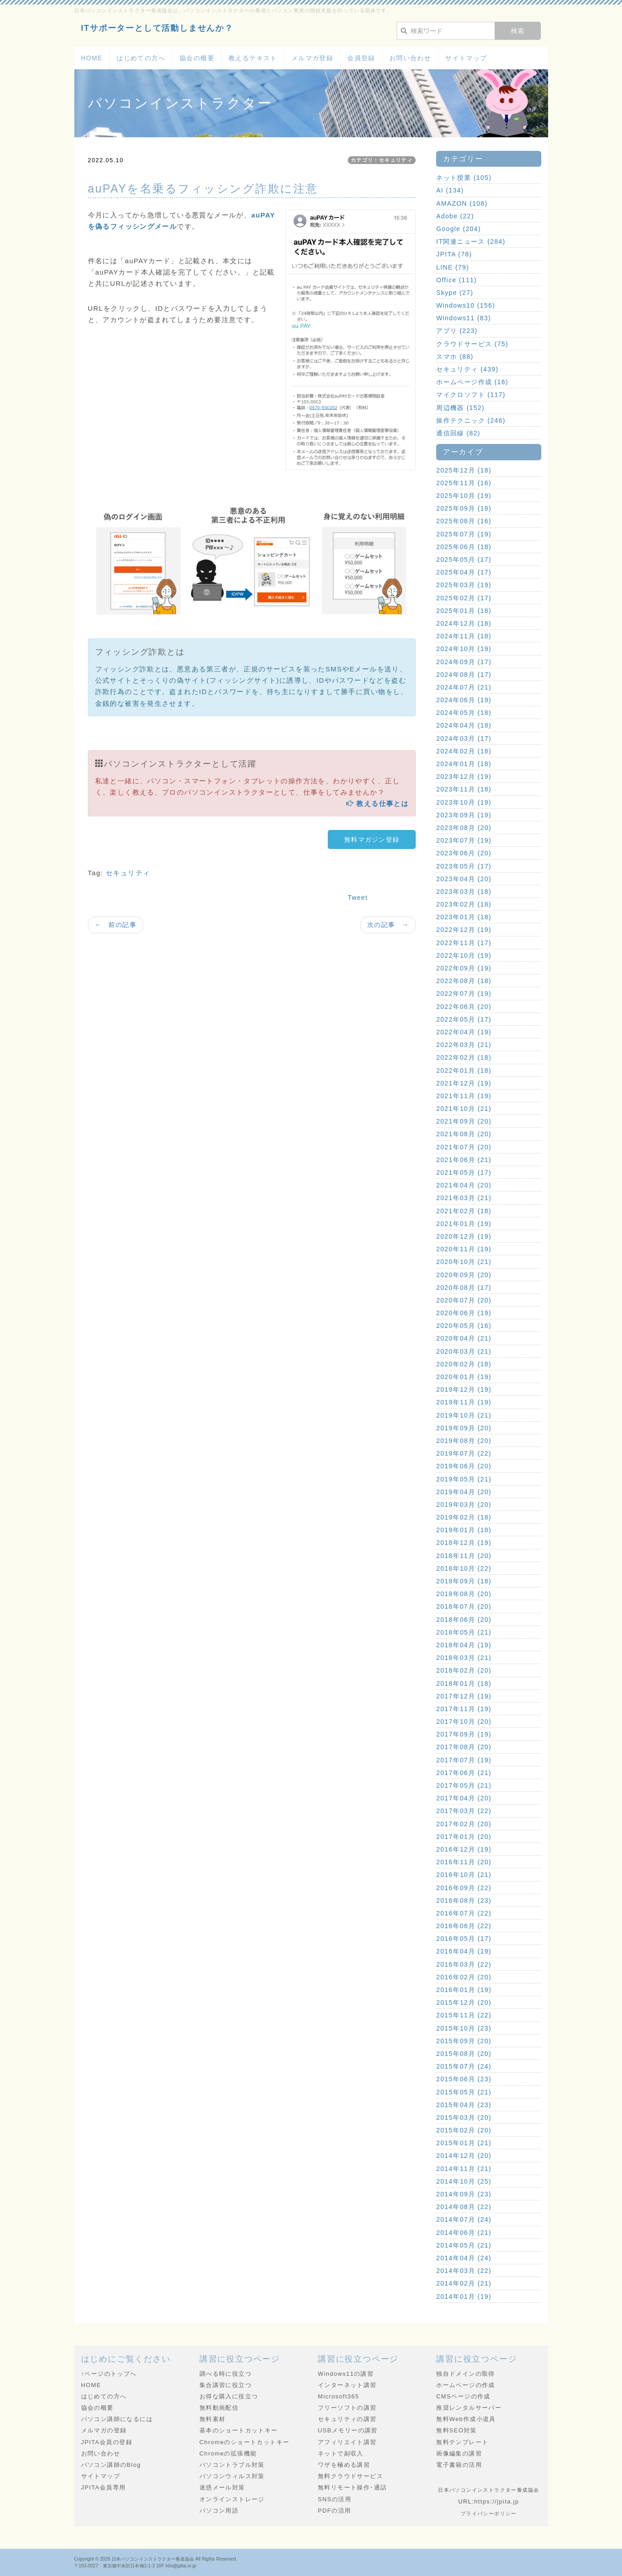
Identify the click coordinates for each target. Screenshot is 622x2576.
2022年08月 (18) (463, 980)
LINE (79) (452, 267)
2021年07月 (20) (463, 1147)
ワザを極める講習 (344, 2464)
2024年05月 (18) (463, 712)
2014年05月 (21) (463, 2245)
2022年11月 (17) (463, 942)
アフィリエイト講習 (347, 2442)
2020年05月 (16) (463, 1325)
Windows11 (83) (463, 318)
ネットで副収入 (341, 2453)
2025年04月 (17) (463, 572)
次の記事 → (388, 924)
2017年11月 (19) (463, 1709)
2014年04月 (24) (463, 2258)
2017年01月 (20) (463, 1836)
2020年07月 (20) (463, 1300)
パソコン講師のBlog (111, 2464)
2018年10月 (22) (463, 1568)
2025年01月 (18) (463, 610)
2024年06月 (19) (463, 700)
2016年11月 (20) (463, 1862)
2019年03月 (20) (463, 1504)
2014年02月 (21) (463, 2283)
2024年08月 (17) (463, 674)
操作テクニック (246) (470, 420)
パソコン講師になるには (117, 2419)
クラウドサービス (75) (472, 343)
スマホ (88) (454, 356)
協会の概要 (197, 58)
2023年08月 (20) (463, 827)
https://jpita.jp (496, 2501)
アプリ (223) (456, 330)
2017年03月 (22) (463, 1810)
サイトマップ (466, 58)
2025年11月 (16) (463, 483)
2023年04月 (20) (463, 879)
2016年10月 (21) (463, 1874)
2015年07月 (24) (463, 2066)
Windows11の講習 (346, 2373)
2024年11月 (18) (463, 636)
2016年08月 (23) (463, 1900)
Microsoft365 (338, 2396)
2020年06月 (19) (463, 1313)
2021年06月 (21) (463, 1159)
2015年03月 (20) (463, 2117)
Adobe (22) (455, 216)
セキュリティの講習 (347, 2419)
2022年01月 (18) (463, 1070)
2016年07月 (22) (463, 1913)
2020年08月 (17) (463, 1287)
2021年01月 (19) (463, 1223)
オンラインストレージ (232, 2499)
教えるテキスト (252, 58)
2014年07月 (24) (463, 2219)
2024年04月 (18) (463, 725)
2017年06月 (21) (463, 1772)
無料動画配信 (218, 2407)
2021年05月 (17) (463, 1172)
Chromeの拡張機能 (228, 2453)
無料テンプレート (462, 2442)
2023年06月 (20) (463, 853)
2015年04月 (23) (463, 2104)
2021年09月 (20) (463, 1121)
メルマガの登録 (104, 2430)
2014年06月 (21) (463, 2232)
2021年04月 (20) (463, 1185)
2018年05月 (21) (463, 1632)
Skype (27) (454, 292)
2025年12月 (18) (463, 470)
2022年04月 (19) (463, 1032)
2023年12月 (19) (463, 776)
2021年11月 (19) (463, 1096)
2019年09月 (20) (463, 1428)
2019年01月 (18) (463, 1530)
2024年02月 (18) (463, 751)
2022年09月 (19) (463, 968)
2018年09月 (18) (463, 1581)
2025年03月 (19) (463, 585)
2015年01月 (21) (463, 2143)
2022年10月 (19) (463, 955)
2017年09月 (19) (463, 1734)
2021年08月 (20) (463, 1134)
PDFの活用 (334, 2510)
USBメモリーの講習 (348, 2430)
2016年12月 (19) (463, 1849)
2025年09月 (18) (463, 508)
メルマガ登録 (312, 58)
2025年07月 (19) (463, 534)
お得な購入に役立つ (228, 2396)
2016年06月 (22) (463, 1926)
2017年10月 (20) (463, 1721)
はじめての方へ (141, 58)
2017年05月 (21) (463, 1785)
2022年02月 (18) (463, 1057)
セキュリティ (128, 873)
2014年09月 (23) (463, 2194)
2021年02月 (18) (463, 1211)
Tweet (358, 897)
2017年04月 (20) (463, 1798)
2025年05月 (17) (463, 559)
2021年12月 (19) (463, 1083)
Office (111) (456, 280)
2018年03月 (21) (463, 1657)
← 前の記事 (115, 924)
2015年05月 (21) (463, 2092)
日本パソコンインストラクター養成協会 (153, 2559)
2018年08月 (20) (463, 1593)
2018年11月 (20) (463, 1555)
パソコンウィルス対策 (232, 2476)
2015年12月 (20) (463, 2002)
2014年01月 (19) (463, 2296)
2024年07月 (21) (463, 687)
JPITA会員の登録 (106, 2442)
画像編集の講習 (459, 2453)
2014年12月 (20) (463, 2155)
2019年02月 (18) (463, 1517)
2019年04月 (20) (463, 1491)
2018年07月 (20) (463, 1606)
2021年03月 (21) (463, 1197)
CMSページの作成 (463, 2396)
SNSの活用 (334, 2499)
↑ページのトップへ (109, 2373)
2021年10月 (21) (463, 1108)
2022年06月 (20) (463, 1006)
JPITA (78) (454, 254)
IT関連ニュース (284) (470, 241)
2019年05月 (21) (463, 1479)
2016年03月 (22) (463, 1964)
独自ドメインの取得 (465, 2373)
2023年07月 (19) (463, 840)
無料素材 (212, 2419)
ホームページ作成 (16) (472, 382)
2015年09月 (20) (463, 2041)
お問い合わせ (410, 58)
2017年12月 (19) (463, 1696)
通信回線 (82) (458, 433)
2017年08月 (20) (463, 1747)
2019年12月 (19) (463, 1389)
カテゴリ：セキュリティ (382, 160)
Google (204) (458, 228)
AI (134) (450, 190)
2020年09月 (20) (463, 1274)
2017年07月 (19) (463, 1760)
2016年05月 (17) (463, 1938)
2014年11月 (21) (463, 2168)
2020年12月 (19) (463, 1236)
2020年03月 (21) (463, 1351)
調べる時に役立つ (225, 2373)
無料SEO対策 (456, 2430)
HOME (92, 58)
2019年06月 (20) (463, 1466)
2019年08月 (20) (463, 1440)
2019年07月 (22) (463, 1453)
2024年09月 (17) (463, 662)
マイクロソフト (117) (470, 394)
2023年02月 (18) (463, 904)
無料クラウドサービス (350, 2476)
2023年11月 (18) (463, 789)
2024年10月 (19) (463, 648)
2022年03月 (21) (463, 1044)
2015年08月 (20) (463, 2053)
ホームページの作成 (465, 2385)
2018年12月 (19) (463, 1542)
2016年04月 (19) (463, 1951)
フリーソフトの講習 (347, 2407)
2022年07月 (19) (463, 993)
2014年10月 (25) (463, 2181)
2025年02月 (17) (463, 598)
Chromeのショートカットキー (244, 2442)
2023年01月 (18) (463, 917)
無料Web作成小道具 (466, 2419)
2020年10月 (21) (463, 1261)
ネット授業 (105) (463, 177)
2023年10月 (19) (463, 802)
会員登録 (361, 58)
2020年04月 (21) (463, 1338)
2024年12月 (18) (463, 623)
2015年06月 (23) (463, 2079)
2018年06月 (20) (463, 1619)
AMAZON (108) (461, 203)
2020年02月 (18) (463, 1364)
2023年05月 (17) (463, 866)
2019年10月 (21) (463, 1415)
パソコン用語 (218, 2510)
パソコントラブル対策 (232, 2464)
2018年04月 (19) (463, 1645)
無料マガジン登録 (371, 839)
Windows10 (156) (465, 305)
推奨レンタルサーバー (468, 2407)
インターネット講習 (347, 2385)
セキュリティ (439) (467, 369)
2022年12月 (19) (463, 929)
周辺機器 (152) (460, 407)
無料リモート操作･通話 (352, 2487)
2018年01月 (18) (463, 1683)
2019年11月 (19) (463, 1402)
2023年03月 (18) (463, 891)
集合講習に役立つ (225, 2385)
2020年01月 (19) (463, 1376)
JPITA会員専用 (103, 2487)
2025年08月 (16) (463, 521)
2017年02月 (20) (463, 1824)
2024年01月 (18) (463, 763)
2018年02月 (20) (463, 1670)
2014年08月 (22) (463, 2206)
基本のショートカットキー (238, 2430)
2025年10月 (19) (463, 495)
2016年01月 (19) (463, 1989)
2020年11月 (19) (463, 1249)
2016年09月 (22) (463, 1887)
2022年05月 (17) (463, 1019)
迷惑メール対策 (222, 2487)
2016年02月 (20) (463, 1977)
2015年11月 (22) (463, 2015)
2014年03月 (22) (463, 2270)
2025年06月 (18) (463, 546)
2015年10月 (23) (463, 2028)
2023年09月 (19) (463, 815)
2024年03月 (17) (463, 738)
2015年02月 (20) (463, 2130)
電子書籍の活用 (459, 2464)
